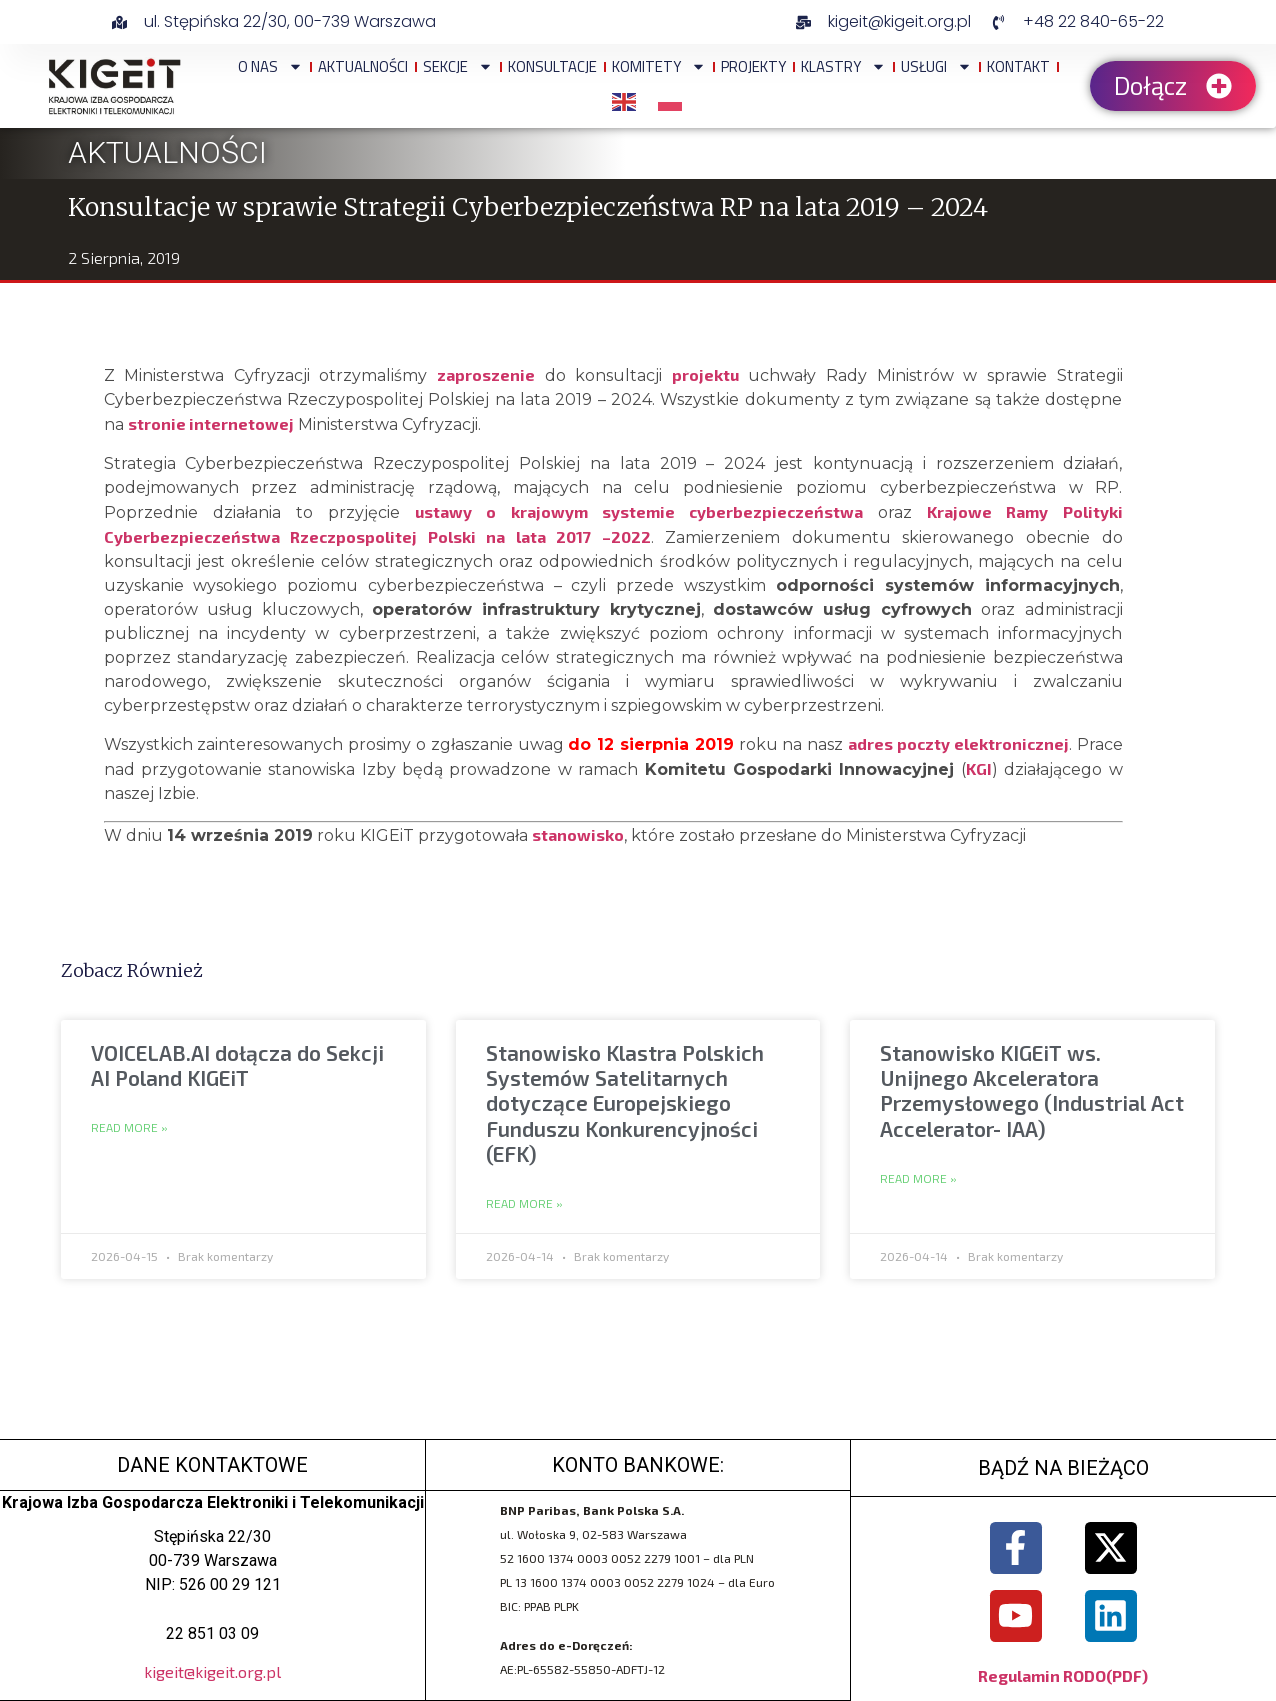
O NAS (270, 66)
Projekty (753, 66)
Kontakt (1018, 66)
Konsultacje (552, 66)
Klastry (843, 66)
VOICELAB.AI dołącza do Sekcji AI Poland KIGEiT (237, 1065)
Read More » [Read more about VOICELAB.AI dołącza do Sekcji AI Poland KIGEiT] (129, 1128)
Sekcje (458, 66)
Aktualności (363, 66)
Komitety (659, 66)
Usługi (936, 66)
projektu (705, 374)
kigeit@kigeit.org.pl (212, 1671)
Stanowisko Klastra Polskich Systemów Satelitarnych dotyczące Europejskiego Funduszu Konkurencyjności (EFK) (625, 1103)
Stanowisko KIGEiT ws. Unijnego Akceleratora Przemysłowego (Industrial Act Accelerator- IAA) (1032, 1090)
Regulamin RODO (1042, 1675)
